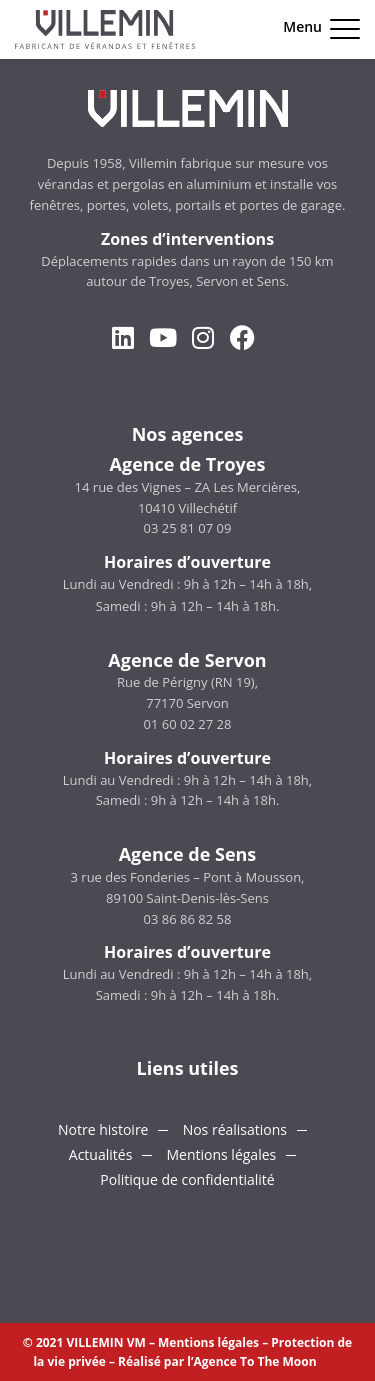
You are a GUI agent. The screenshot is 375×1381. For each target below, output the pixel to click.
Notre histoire (103, 1129)
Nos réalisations (235, 1129)
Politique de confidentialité (187, 1179)
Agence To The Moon (255, 1361)
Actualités (101, 1154)
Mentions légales (221, 1154)
